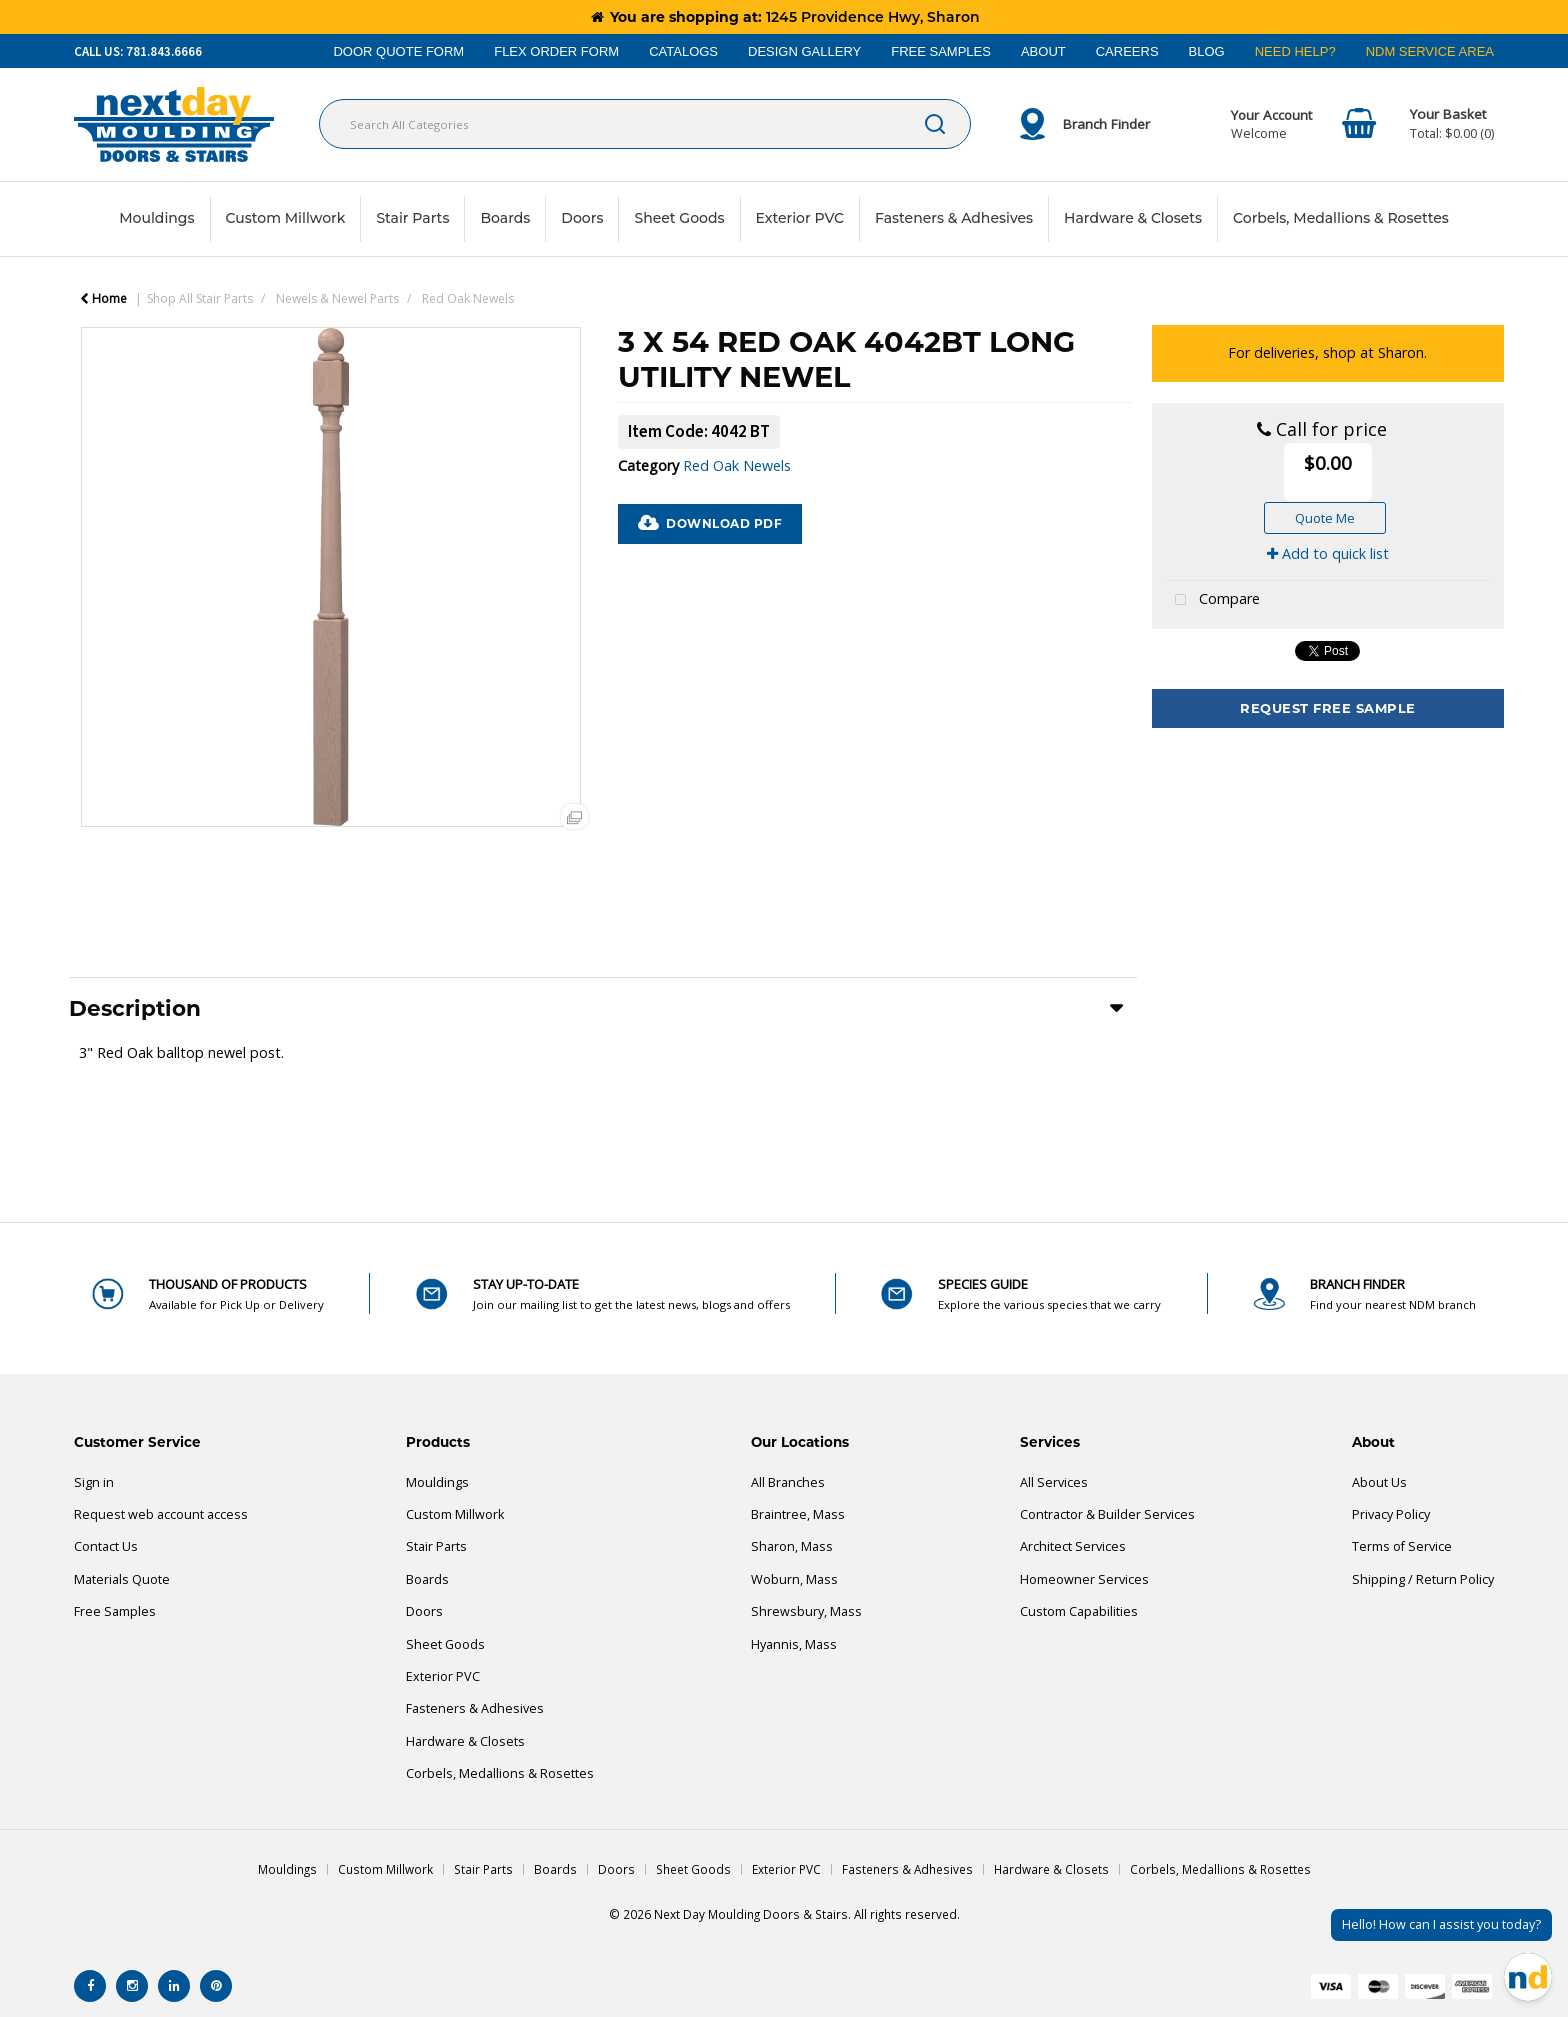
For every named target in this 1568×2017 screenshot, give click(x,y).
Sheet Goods (679, 218)
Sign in (94, 1482)
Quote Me (1325, 518)
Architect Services (1073, 1546)
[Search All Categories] (645, 124)
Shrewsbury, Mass (806, 1611)
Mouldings (156, 218)
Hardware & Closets (1133, 218)
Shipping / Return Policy (1423, 1579)
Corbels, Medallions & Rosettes (1341, 218)
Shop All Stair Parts (200, 298)
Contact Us (106, 1546)
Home (103, 298)
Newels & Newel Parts (337, 298)
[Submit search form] (935, 124)
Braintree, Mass (798, 1514)
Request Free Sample (1328, 708)
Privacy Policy (1391, 1514)
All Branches (788, 1482)
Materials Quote (122, 1579)
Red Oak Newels (468, 298)
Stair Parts (412, 218)
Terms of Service (1402, 1546)
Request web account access (161, 1514)
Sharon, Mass (792, 1546)
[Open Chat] (1528, 1977)
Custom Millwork (286, 218)
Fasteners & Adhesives (954, 218)
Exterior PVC (800, 218)
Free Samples (115, 1611)
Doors (582, 218)
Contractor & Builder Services (1107, 1514)
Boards (505, 218)
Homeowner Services (1084, 1579)
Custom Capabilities (1079, 1611)
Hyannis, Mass (794, 1644)
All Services (1054, 1482)
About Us (1379, 1482)
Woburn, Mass (794, 1579)
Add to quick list (1328, 553)
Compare (1213, 600)
